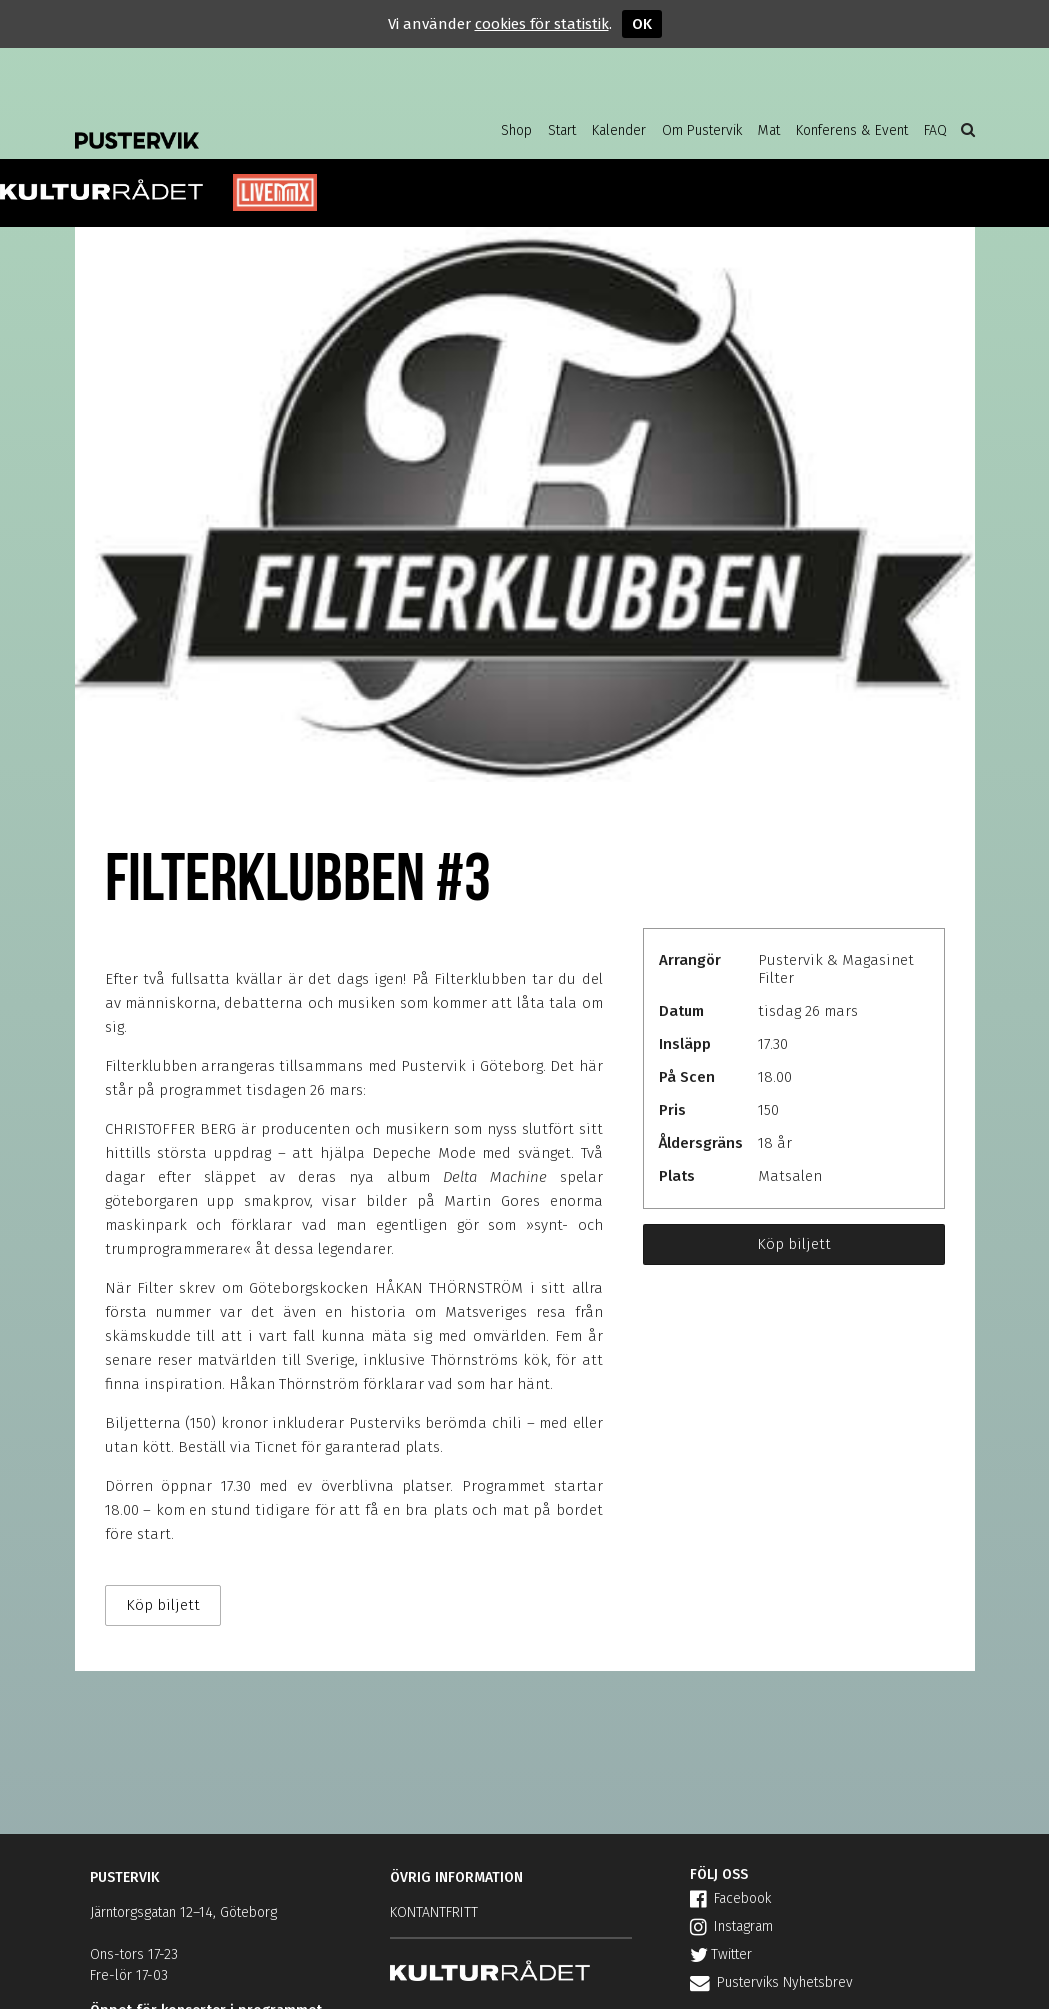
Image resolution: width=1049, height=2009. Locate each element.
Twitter (721, 1954)
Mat (769, 130)
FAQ (935, 130)
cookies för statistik (542, 24)
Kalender (619, 130)
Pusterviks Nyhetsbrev (771, 1982)
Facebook (730, 1898)
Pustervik (235, 125)
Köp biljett (794, 1244)
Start (562, 130)
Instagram (731, 1926)
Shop (516, 130)
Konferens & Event (852, 130)
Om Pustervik (702, 130)
